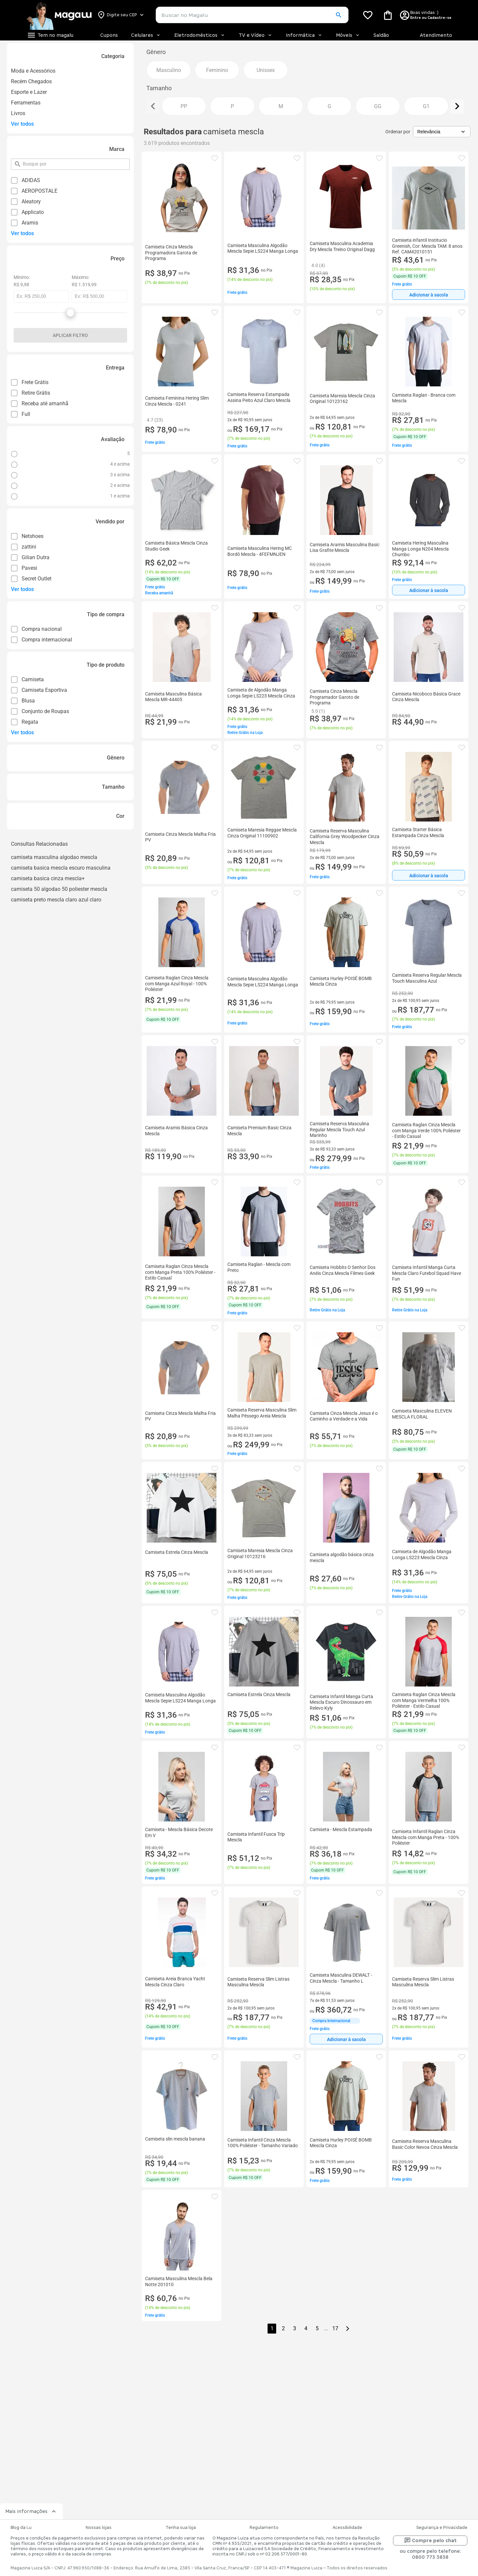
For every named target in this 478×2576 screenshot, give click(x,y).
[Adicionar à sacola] (428, 294)
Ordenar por (397, 131)
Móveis (348, 35)
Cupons (109, 35)
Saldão (381, 35)
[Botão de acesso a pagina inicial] (59, 15)
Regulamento (264, 2527)
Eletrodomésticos (199, 35)
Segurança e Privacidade (441, 2527)
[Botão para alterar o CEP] (121, 15)
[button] (338, 15)
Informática (304, 35)
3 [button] (294, 2328)
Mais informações (31, 2511)
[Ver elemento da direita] (457, 106)
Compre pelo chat (430, 2540)
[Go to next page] (348, 2329)
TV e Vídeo (256, 35)
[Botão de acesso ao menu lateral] (50, 35)
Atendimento (436, 35)
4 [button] (305, 2328)
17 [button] (335, 2328)
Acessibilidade (347, 2527)
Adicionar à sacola (428, 294)
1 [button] (272, 2328)
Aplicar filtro (70, 335)
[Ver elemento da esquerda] (153, 106)
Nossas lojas (99, 2527)
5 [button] (317, 2328)
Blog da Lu (21, 2527)
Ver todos (22, 124)
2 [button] (283, 2328)
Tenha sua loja (181, 2527)
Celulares (146, 35)
